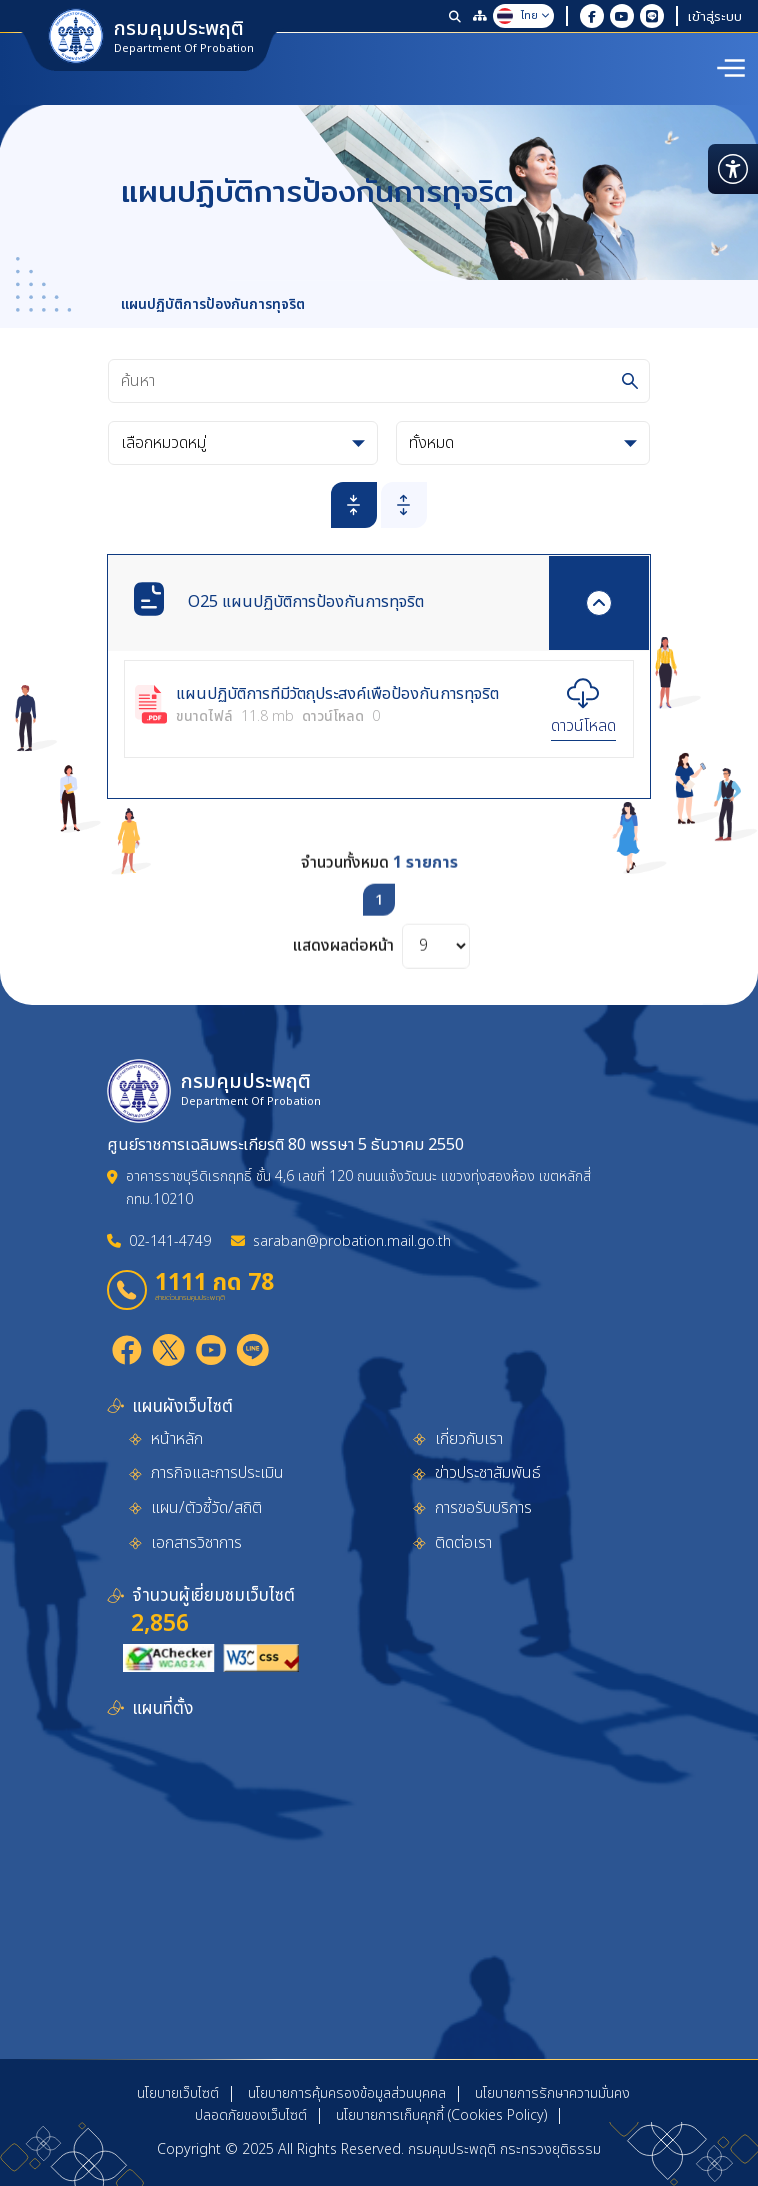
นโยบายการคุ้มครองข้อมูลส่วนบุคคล (347, 2093)
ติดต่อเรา (463, 1543)
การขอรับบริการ (483, 1508)
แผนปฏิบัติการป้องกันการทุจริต (213, 304)
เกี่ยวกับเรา (469, 1439)
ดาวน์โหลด (583, 726)
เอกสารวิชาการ (196, 1543)
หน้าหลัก (177, 1439)
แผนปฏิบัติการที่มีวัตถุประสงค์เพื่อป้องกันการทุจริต (337, 695)
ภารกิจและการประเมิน (217, 1473)
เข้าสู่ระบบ (715, 16)
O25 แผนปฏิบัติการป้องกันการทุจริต (306, 602)
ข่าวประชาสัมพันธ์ (488, 1473)
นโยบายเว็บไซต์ (178, 2093)
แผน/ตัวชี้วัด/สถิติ (206, 1508)
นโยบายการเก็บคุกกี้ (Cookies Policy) (441, 2115)
